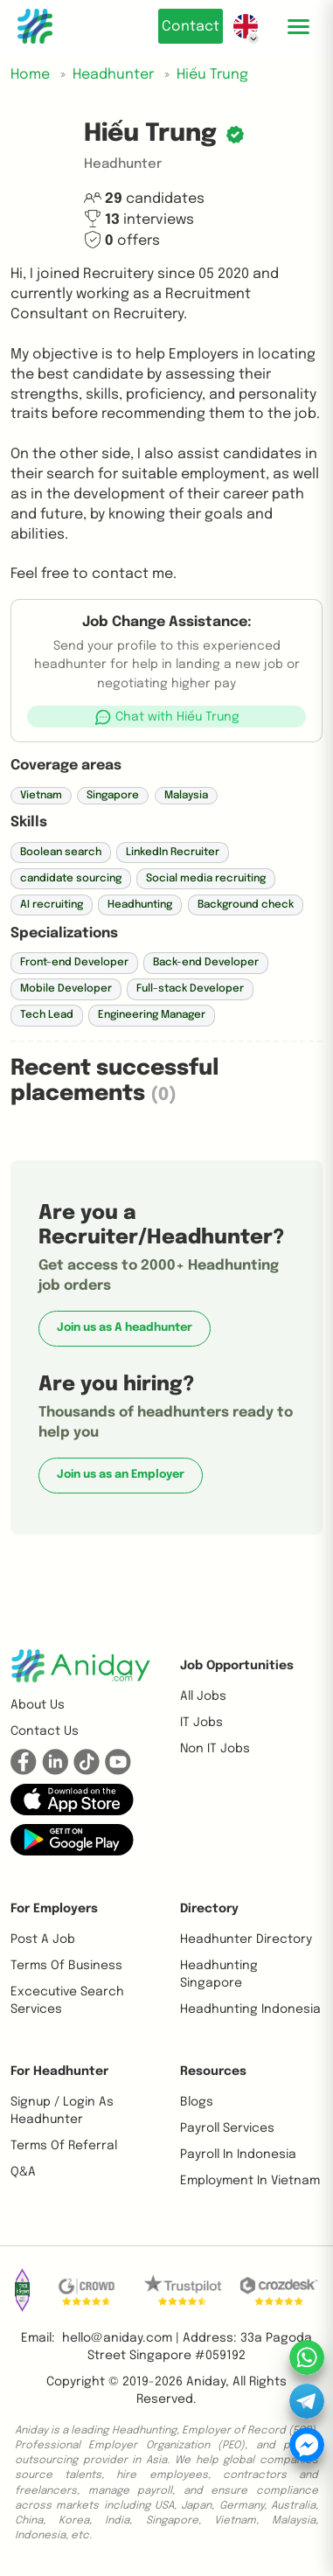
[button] (167, 717)
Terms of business (66, 1966)
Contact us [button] (44, 1731)
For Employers (54, 1909)
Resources (213, 2071)
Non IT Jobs (215, 1749)
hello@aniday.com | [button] (120, 2338)
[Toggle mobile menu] (298, 26)
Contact (190, 26)
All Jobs (203, 1696)
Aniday (205, 2382)
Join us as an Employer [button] (120, 1474)
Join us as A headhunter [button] (124, 1327)
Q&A (23, 2172)
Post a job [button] (42, 1939)
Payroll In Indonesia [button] (238, 2154)
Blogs (196, 2102)
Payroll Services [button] (227, 2128)
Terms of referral (63, 2146)
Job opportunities (237, 1666)
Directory (209, 1909)
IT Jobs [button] (201, 1722)
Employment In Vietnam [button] (250, 2181)
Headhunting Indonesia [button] (250, 2009)
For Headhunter (59, 2071)
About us (37, 1705)
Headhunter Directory (246, 1939)
